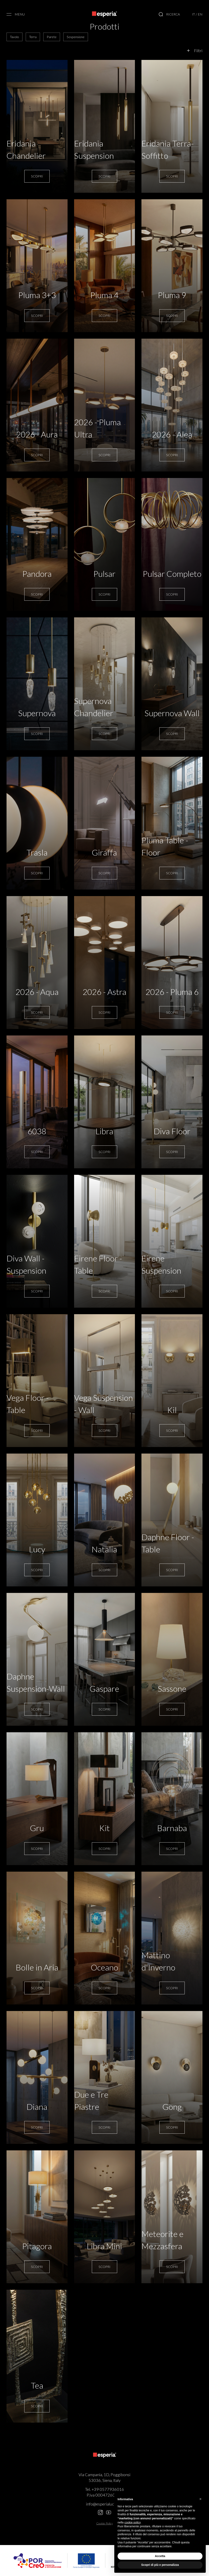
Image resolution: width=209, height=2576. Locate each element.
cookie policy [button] (132, 2522)
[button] (200, 2499)
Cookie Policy (104, 2523)
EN (200, 14)
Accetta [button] (160, 2556)
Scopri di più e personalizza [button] (160, 2564)
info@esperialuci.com (104, 2503)
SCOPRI (37, 176)
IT (193, 14)
